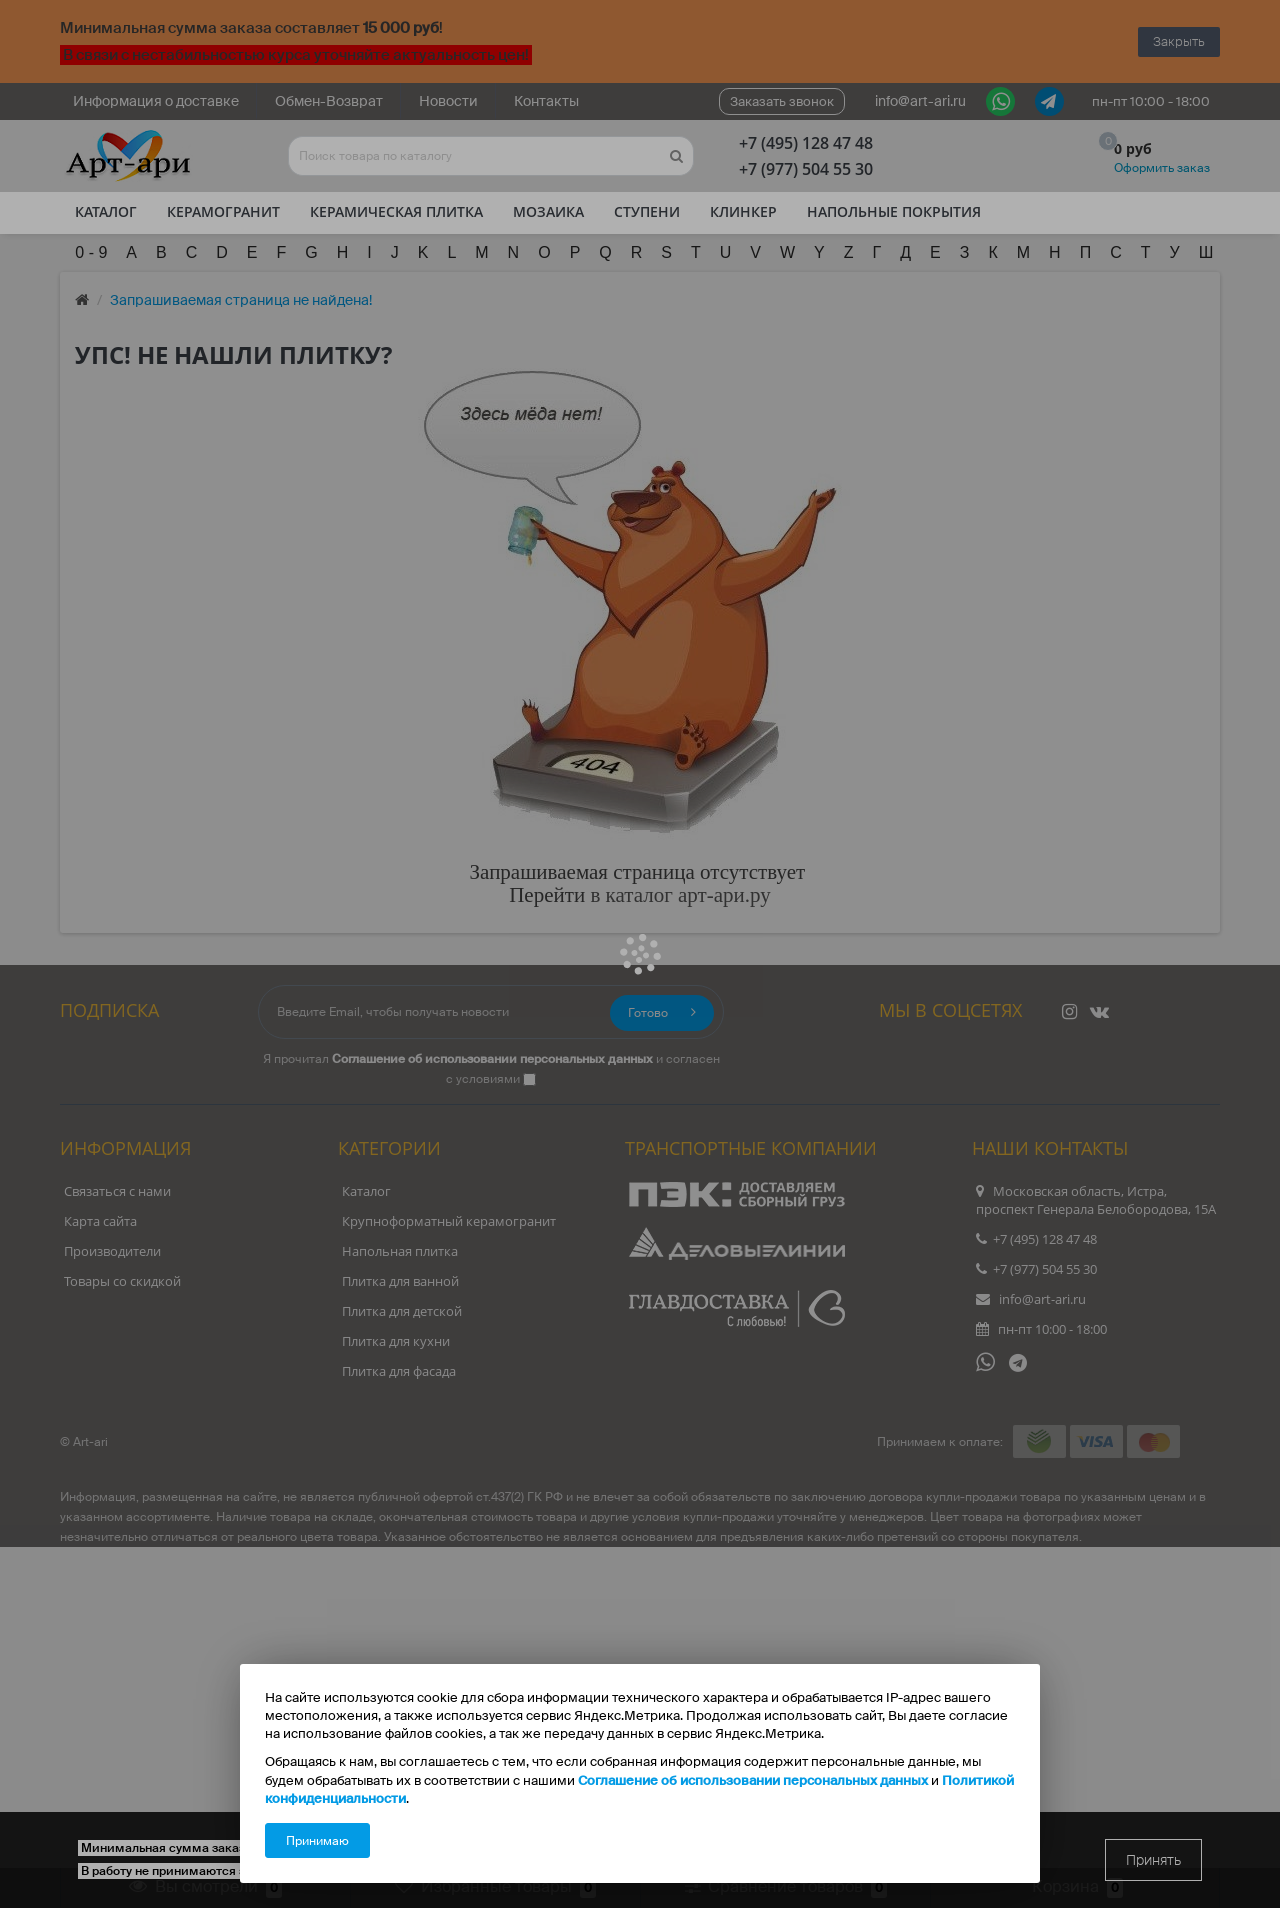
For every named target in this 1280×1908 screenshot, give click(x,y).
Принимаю (317, 1841)
